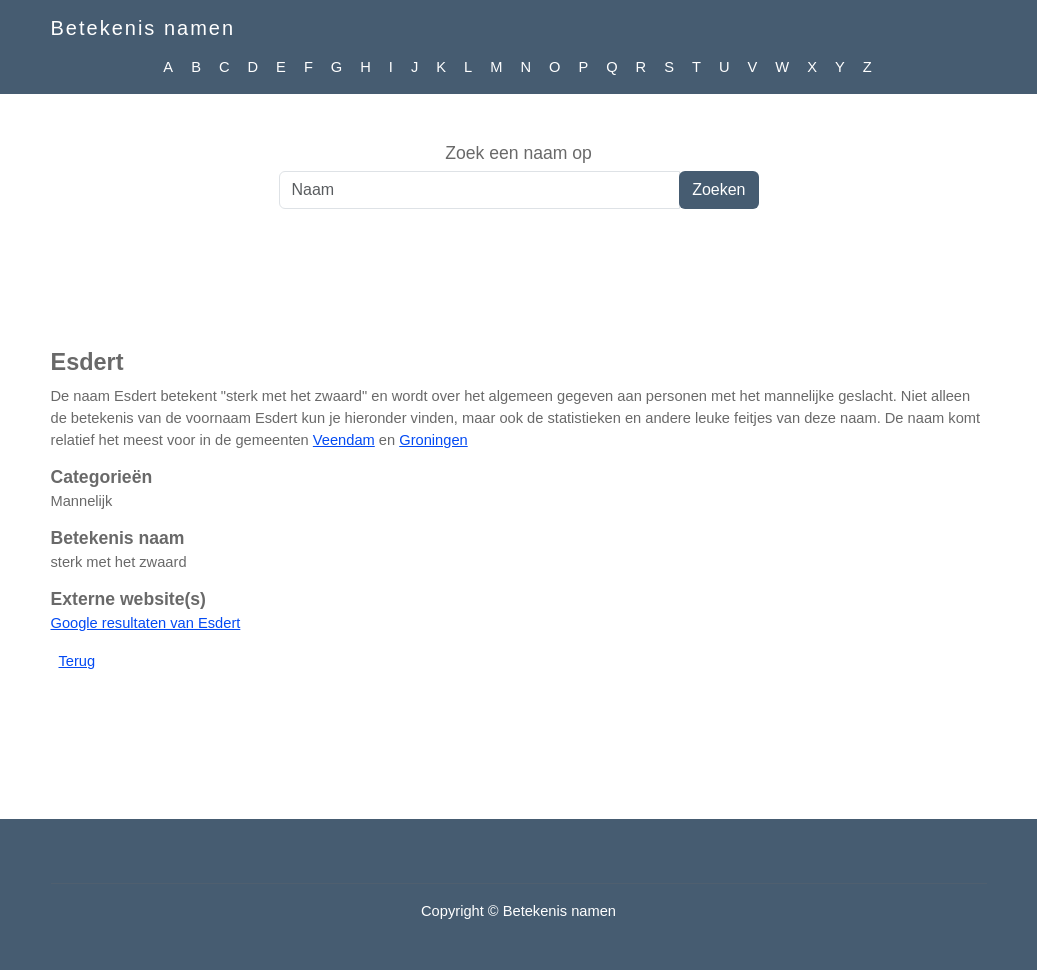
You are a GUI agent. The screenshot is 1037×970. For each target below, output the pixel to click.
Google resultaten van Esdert (146, 623)
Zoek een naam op (518, 153)
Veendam (344, 440)
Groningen (433, 440)
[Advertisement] (518, 289)
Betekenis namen (143, 28)
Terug (77, 661)
